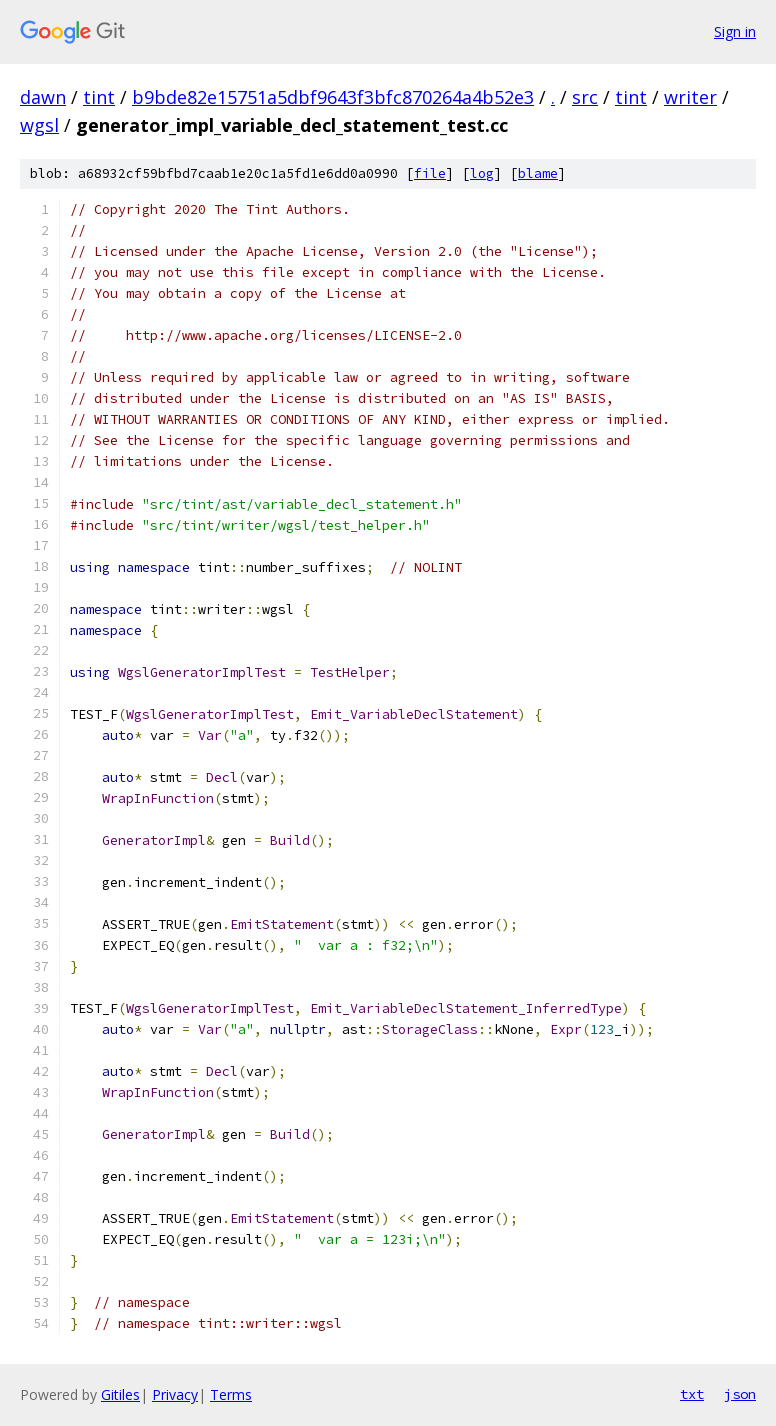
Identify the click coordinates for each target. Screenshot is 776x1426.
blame (538, 173)
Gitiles (120, 1394)
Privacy (175, 1394)
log (482, 173)
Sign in (735, 31)
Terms (231, 1394)
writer (690, 97)
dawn (43, 97)
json (740, 1394)
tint (99, 97)
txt (692, 1394)
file (430, 173)
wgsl (39, 125)
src (585, 97)
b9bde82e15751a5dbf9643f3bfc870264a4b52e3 (333, 97)
